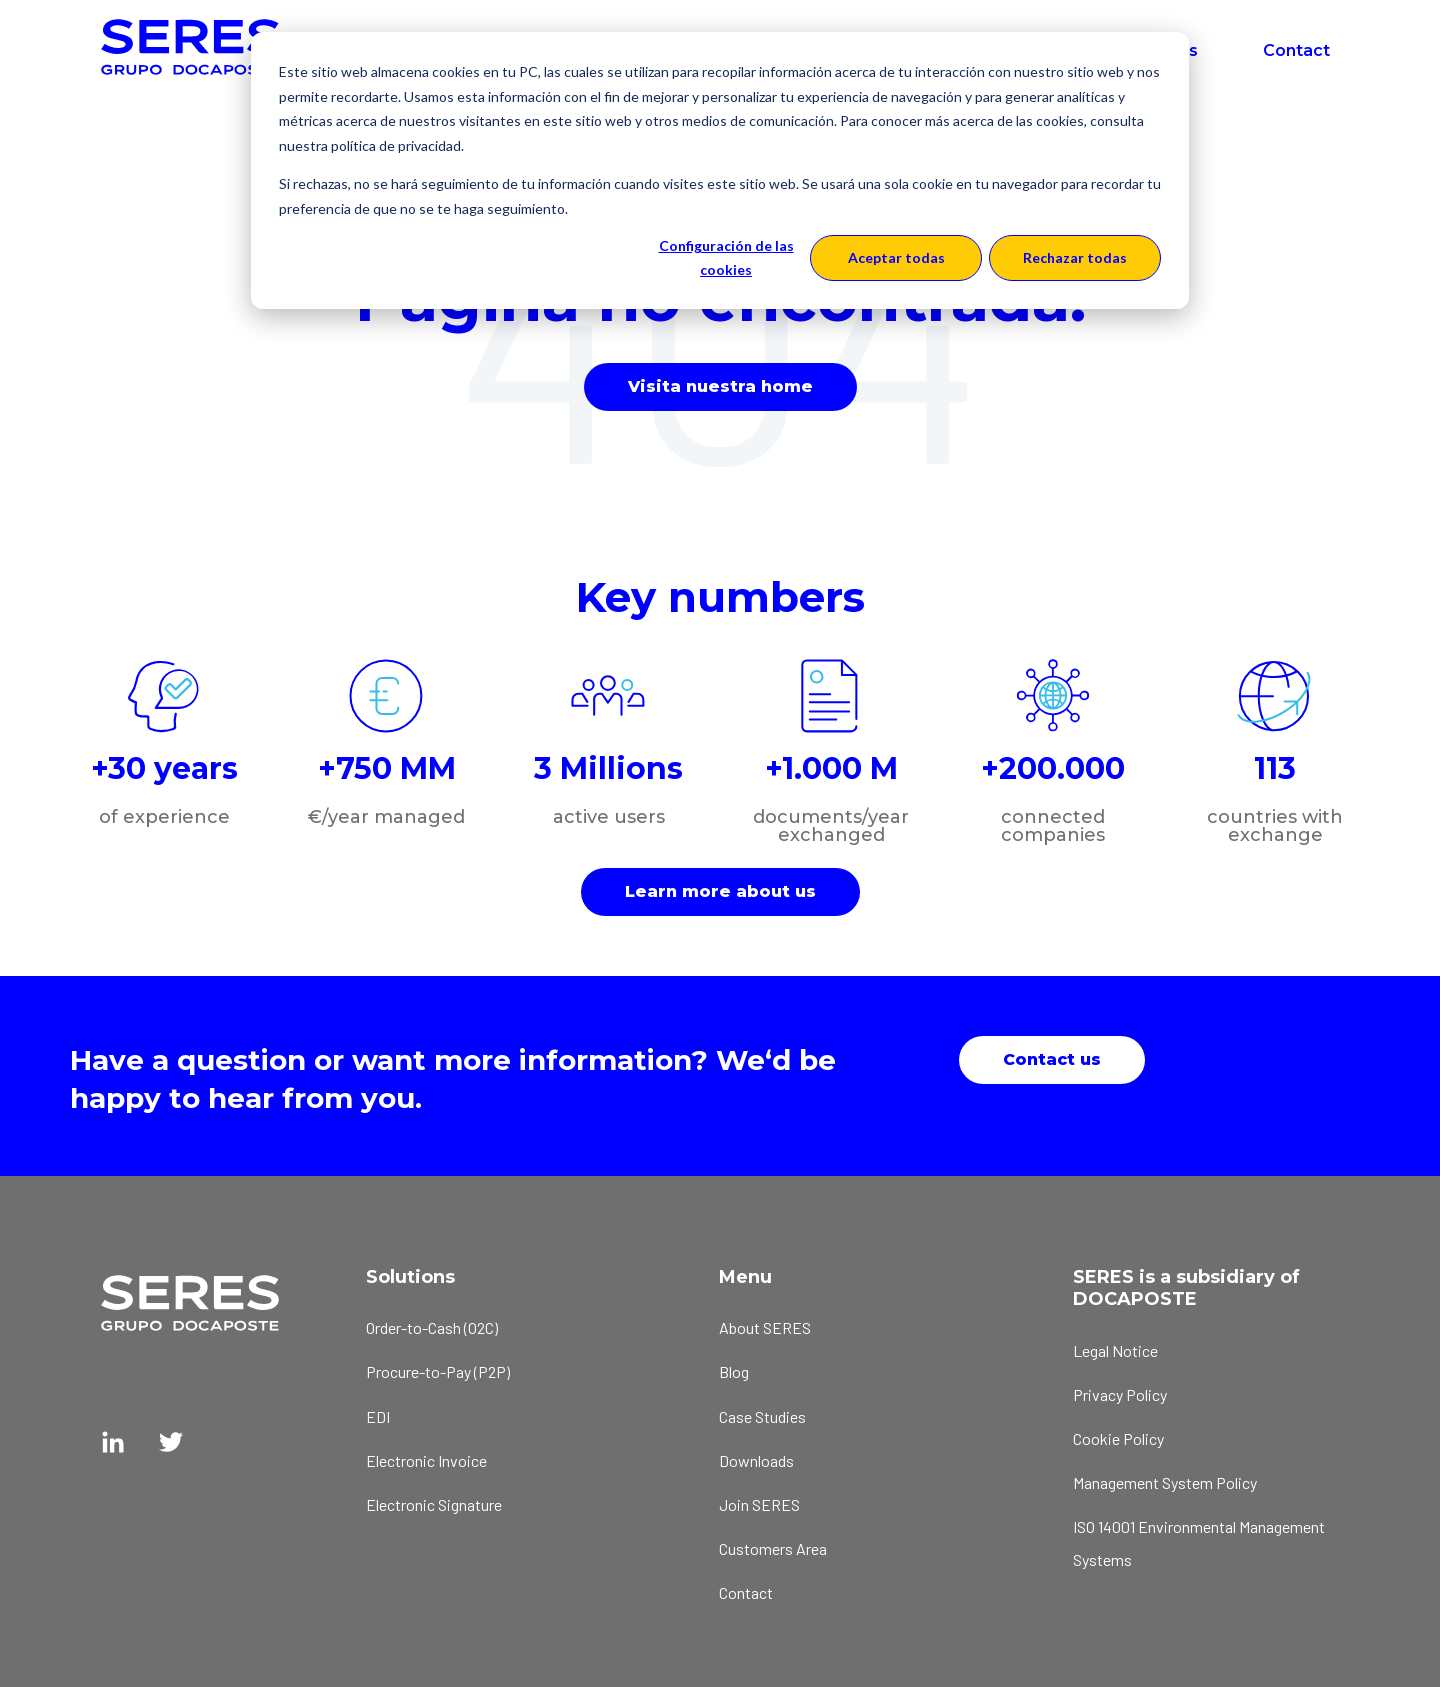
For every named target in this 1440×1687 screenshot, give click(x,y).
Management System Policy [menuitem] (1165, 1482)
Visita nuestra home (720, 386)
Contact (1296, 50)
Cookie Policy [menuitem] (1118, 1438)
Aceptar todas (896, 257)
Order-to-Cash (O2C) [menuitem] (432, 1327)
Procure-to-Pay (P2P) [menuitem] (438, 1371)
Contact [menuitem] (746, 1592)
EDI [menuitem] (378, 1416)
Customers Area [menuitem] (773, 1548)
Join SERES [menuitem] (759, 1504)
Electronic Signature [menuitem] (434, 1504)
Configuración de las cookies (726, 258)
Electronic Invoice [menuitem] (426, 1460)
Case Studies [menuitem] (762, 1416)
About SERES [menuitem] (765, 1327)
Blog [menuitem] (734, 1371)
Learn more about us (720, 891)
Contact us (1052, 1059)
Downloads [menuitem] (756, 1460)
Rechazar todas (1075, 257)
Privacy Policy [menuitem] (1120, 1394)
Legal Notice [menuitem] (1115, 1350)
